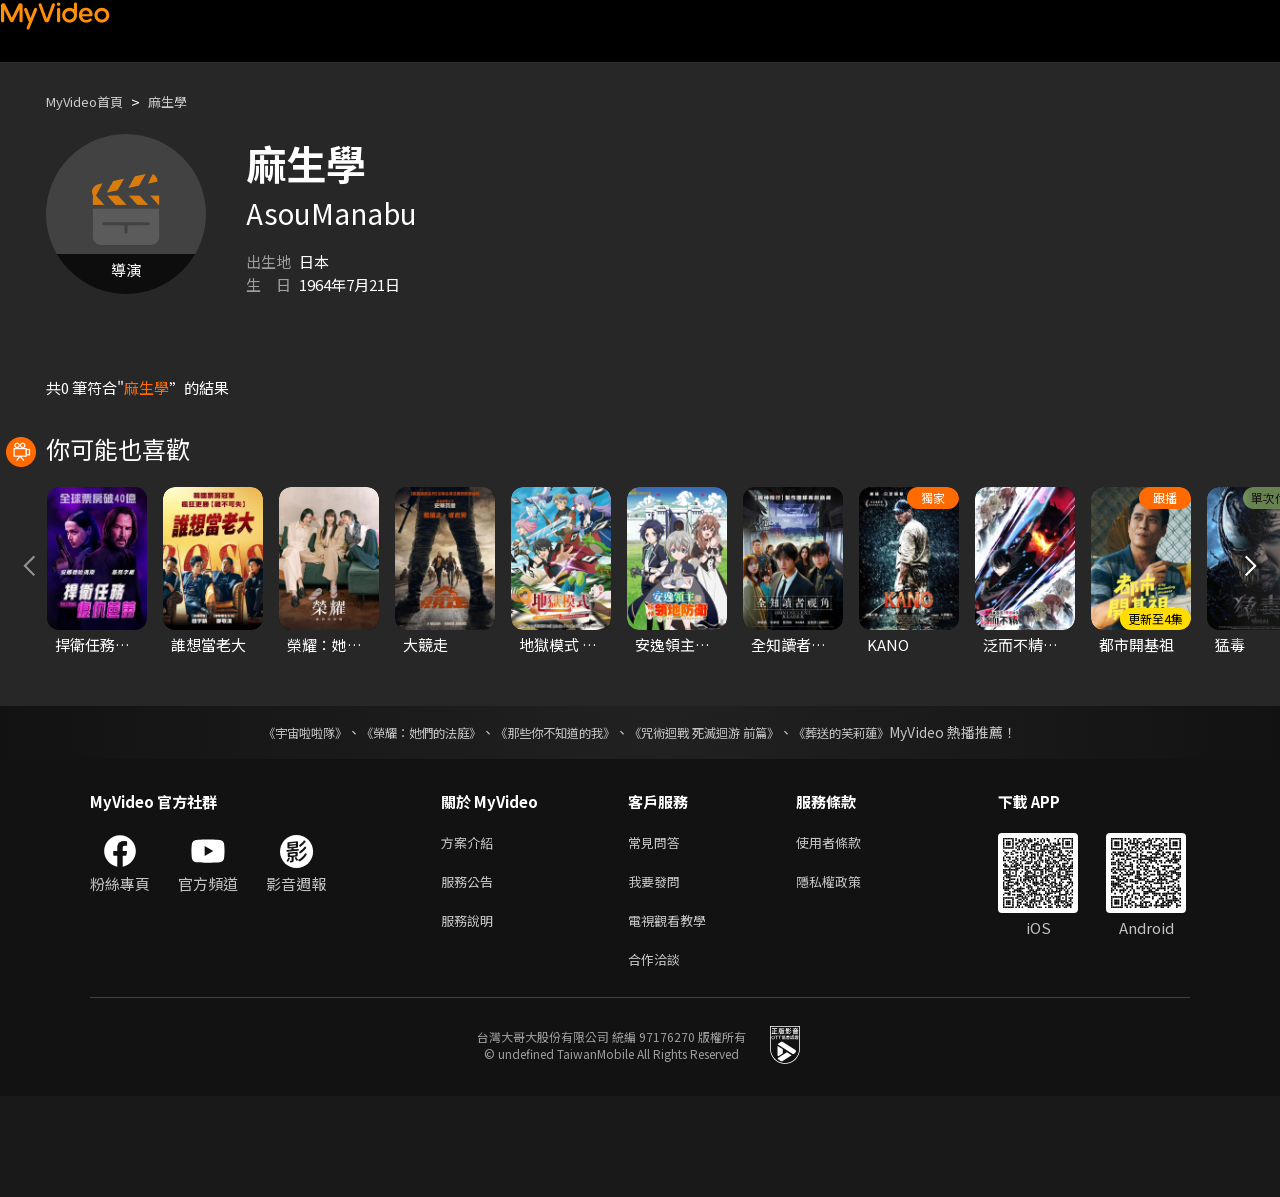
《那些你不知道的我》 (552, 821)
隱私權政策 (845, 974)
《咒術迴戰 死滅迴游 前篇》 (723, 821)
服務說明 (471, 1016)
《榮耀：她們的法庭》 (398, 821)
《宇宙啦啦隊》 (265, 821)
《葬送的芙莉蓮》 (880, 821)
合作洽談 (658, 1058)
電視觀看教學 (673, 1016)
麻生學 (184, 101)
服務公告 (471, 974)
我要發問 (658, 974)
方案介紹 (471, 932)
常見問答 (658, 932)
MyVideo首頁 (91, 101)
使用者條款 (845, 932)
